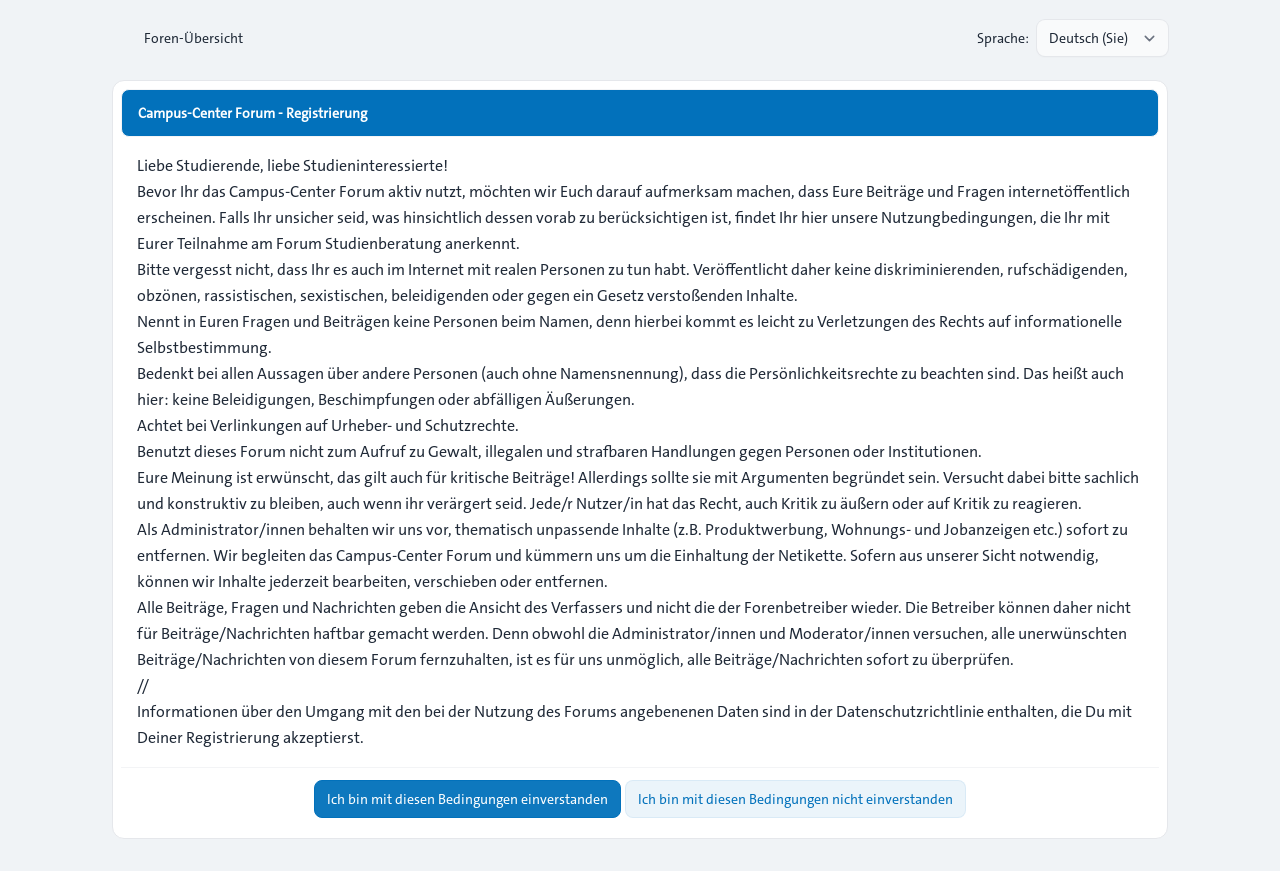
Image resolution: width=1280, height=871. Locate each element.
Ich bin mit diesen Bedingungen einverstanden (467, 799)
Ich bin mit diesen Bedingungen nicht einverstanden (795, 799)
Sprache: (1003, 38)
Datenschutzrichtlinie (910, 711)
